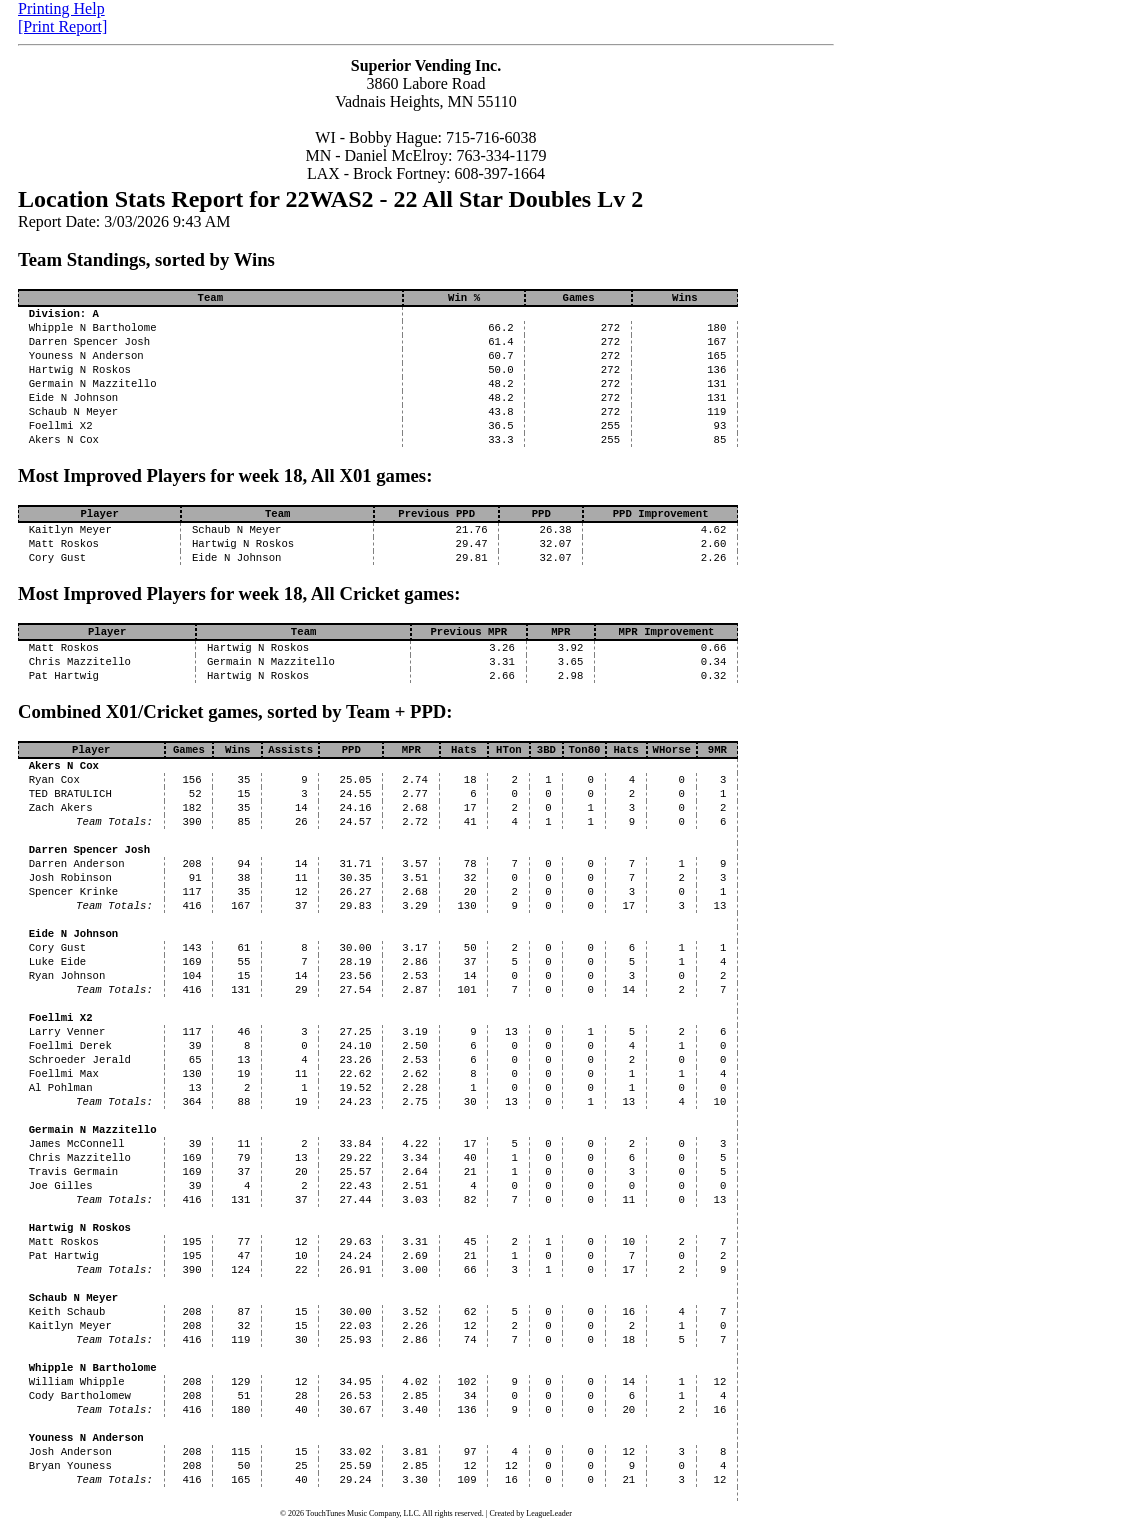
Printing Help (61, 8)
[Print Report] (62, 26)
